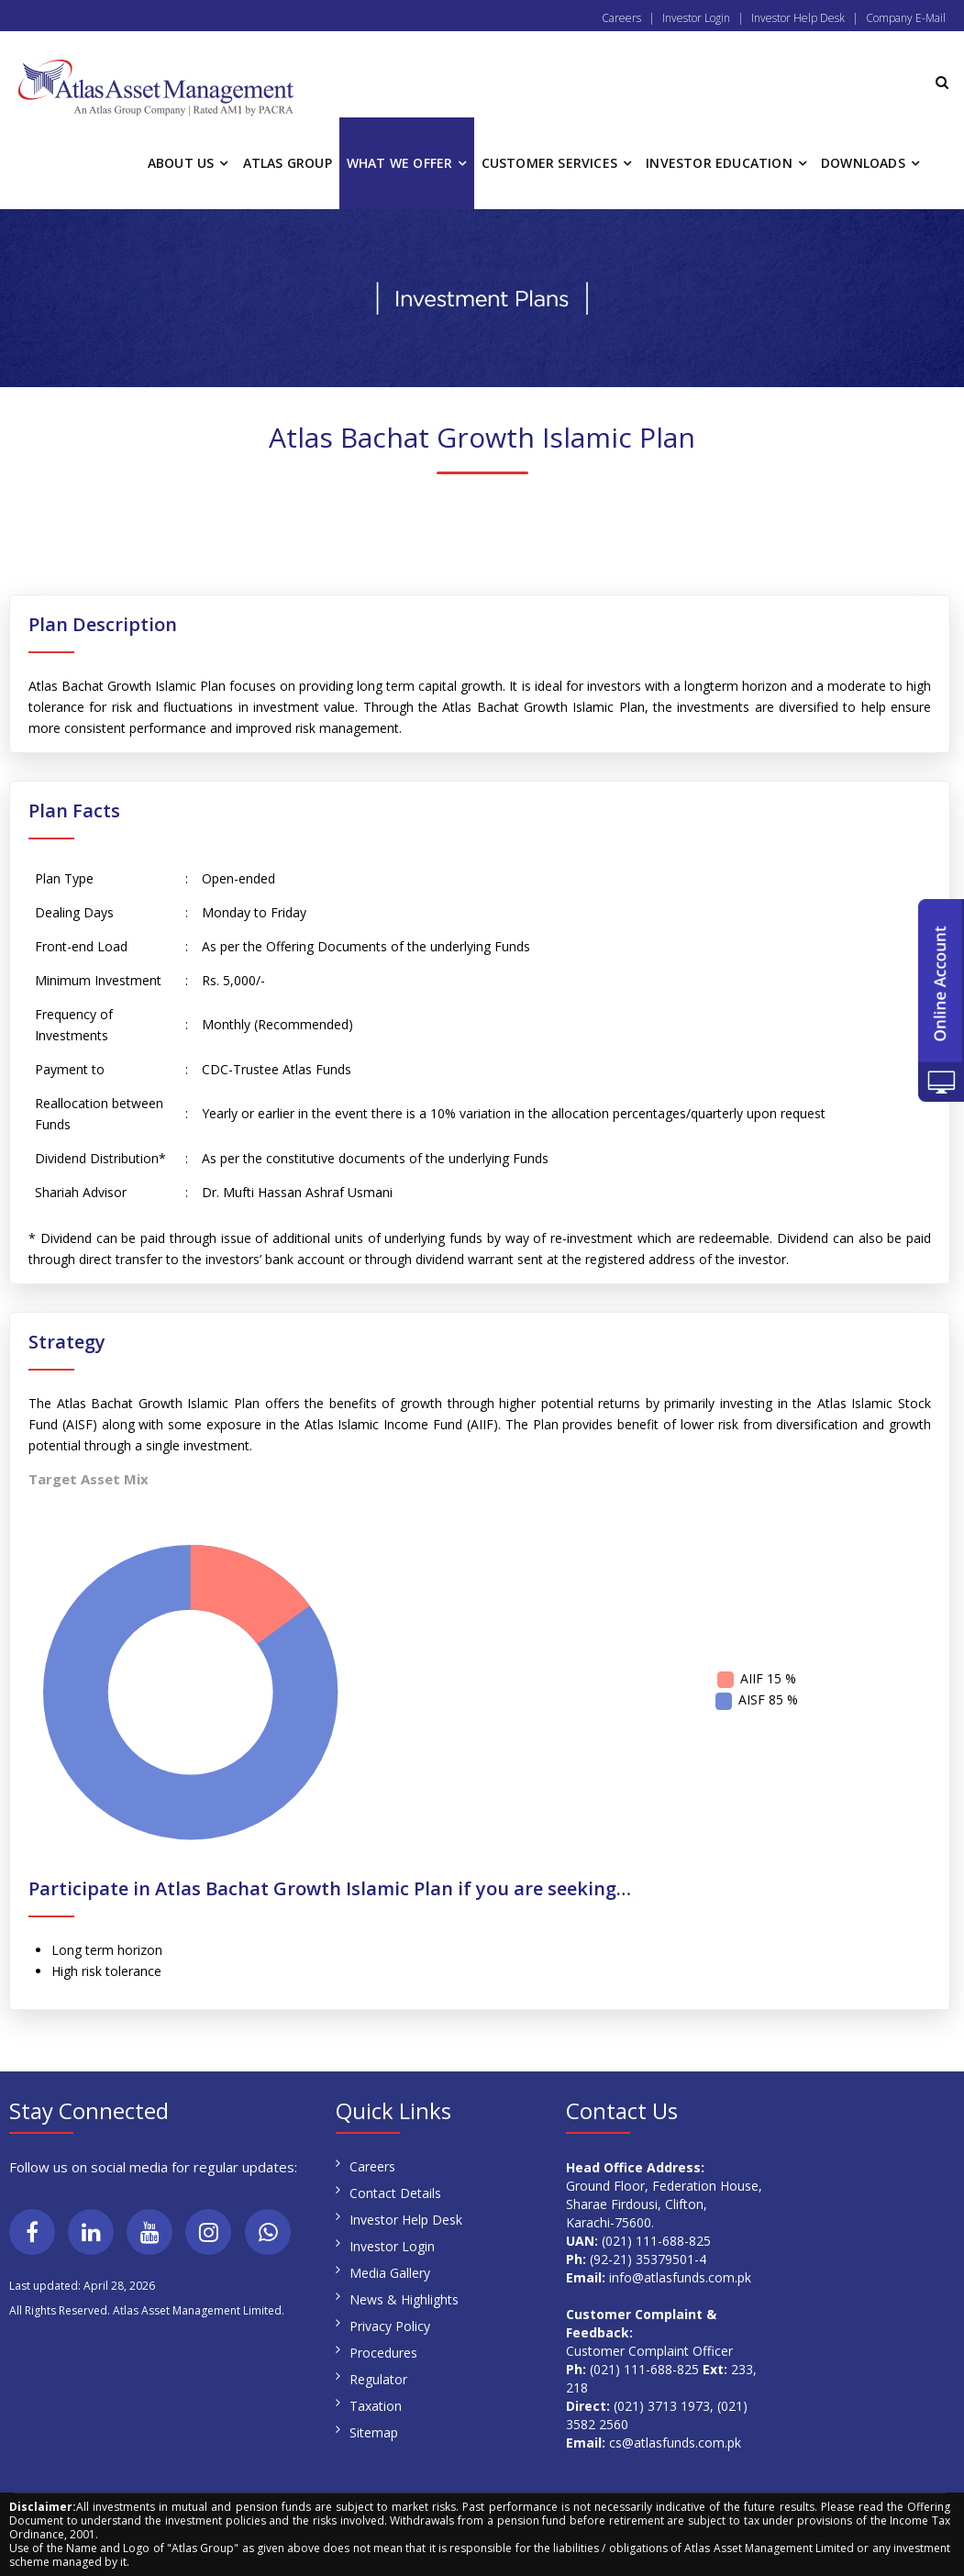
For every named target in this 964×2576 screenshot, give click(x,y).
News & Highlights (404, 2299)
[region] (482, 298)
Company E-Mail (906, 18)
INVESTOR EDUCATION (719, 163)
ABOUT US (181, 163)
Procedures (383, 2352)
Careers (621, 18)
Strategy (66, 1342)
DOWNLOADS (863, 163)
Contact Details (395, 2193)
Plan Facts (74, 811)
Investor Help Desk (798, 18)
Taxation (375, 2406)
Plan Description (102, 625)
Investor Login (696, 18)
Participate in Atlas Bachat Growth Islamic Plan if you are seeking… (329, 1889)
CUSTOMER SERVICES (549, 163)
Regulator (378, 2379)
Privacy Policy (389, 2326)
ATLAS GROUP (287, 163)
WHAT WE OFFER (400, 163)
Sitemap (373, 2432)
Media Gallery (389, 2273)
